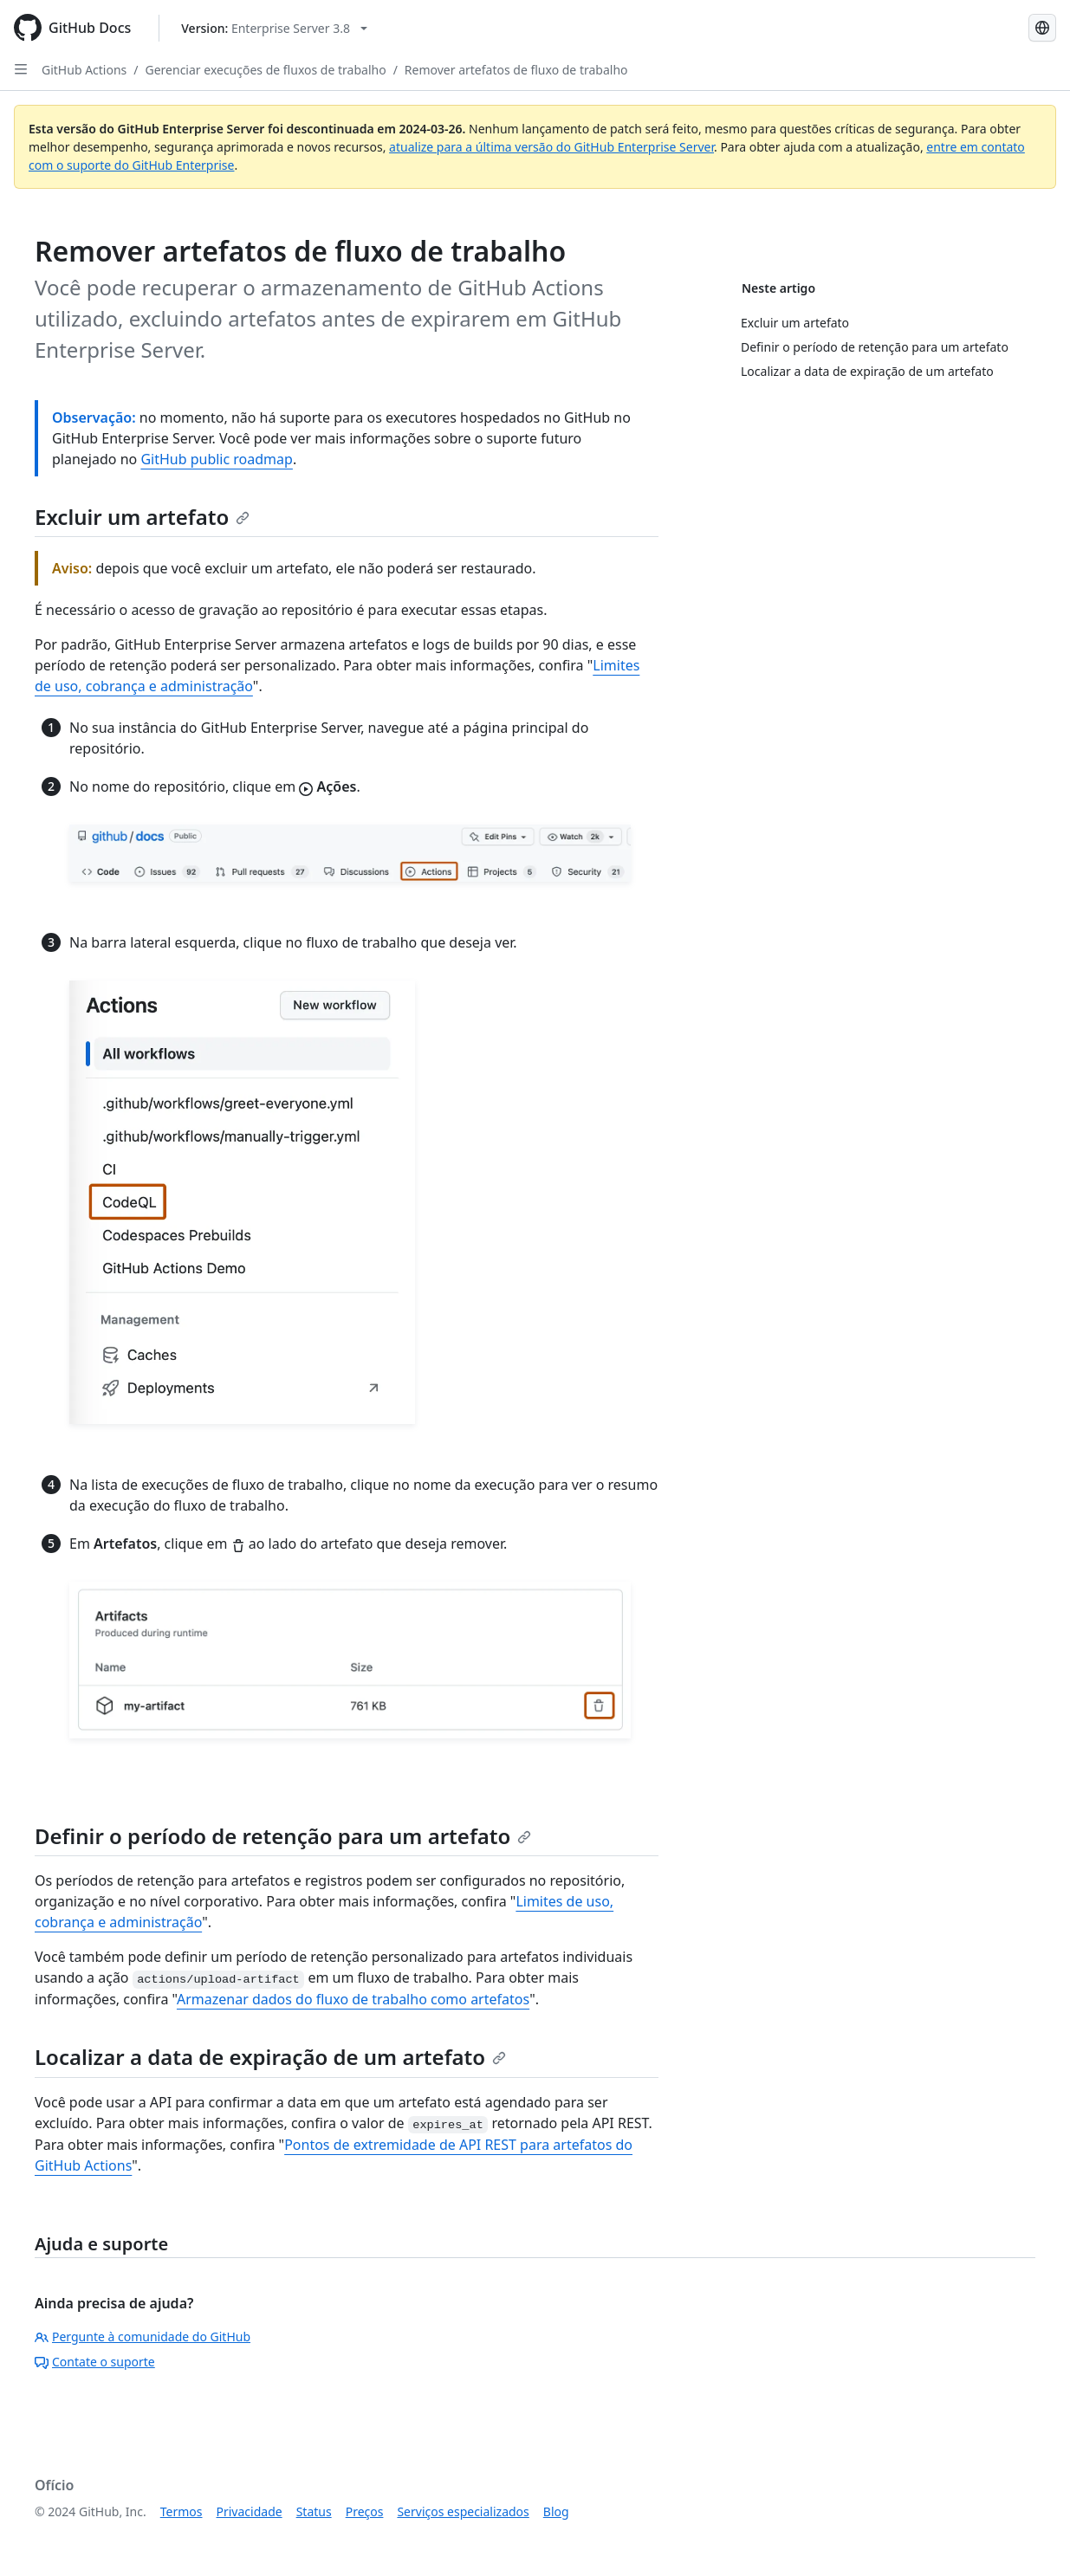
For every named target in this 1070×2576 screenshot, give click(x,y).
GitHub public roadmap (216, 459)
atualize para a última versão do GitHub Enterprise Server (551, 147)
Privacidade (249, 2511)
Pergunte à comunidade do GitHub (142, 2336)
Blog (556, 2511)
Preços (365, 2511)
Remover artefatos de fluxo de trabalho (516, 69)
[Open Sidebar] (21, 69)
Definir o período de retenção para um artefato (283, 1836)
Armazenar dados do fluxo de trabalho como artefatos (353, 1999)
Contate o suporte (95, 2361)
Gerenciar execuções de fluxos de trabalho (266, 69)
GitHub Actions (84, 69)
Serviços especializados (463, 2511)
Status (314, 2511)
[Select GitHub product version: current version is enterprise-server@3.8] (274, 28)
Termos (181, 2511)
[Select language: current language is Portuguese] (1042, 28)
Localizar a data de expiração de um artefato (270, 2056)
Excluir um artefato (142, 516)
